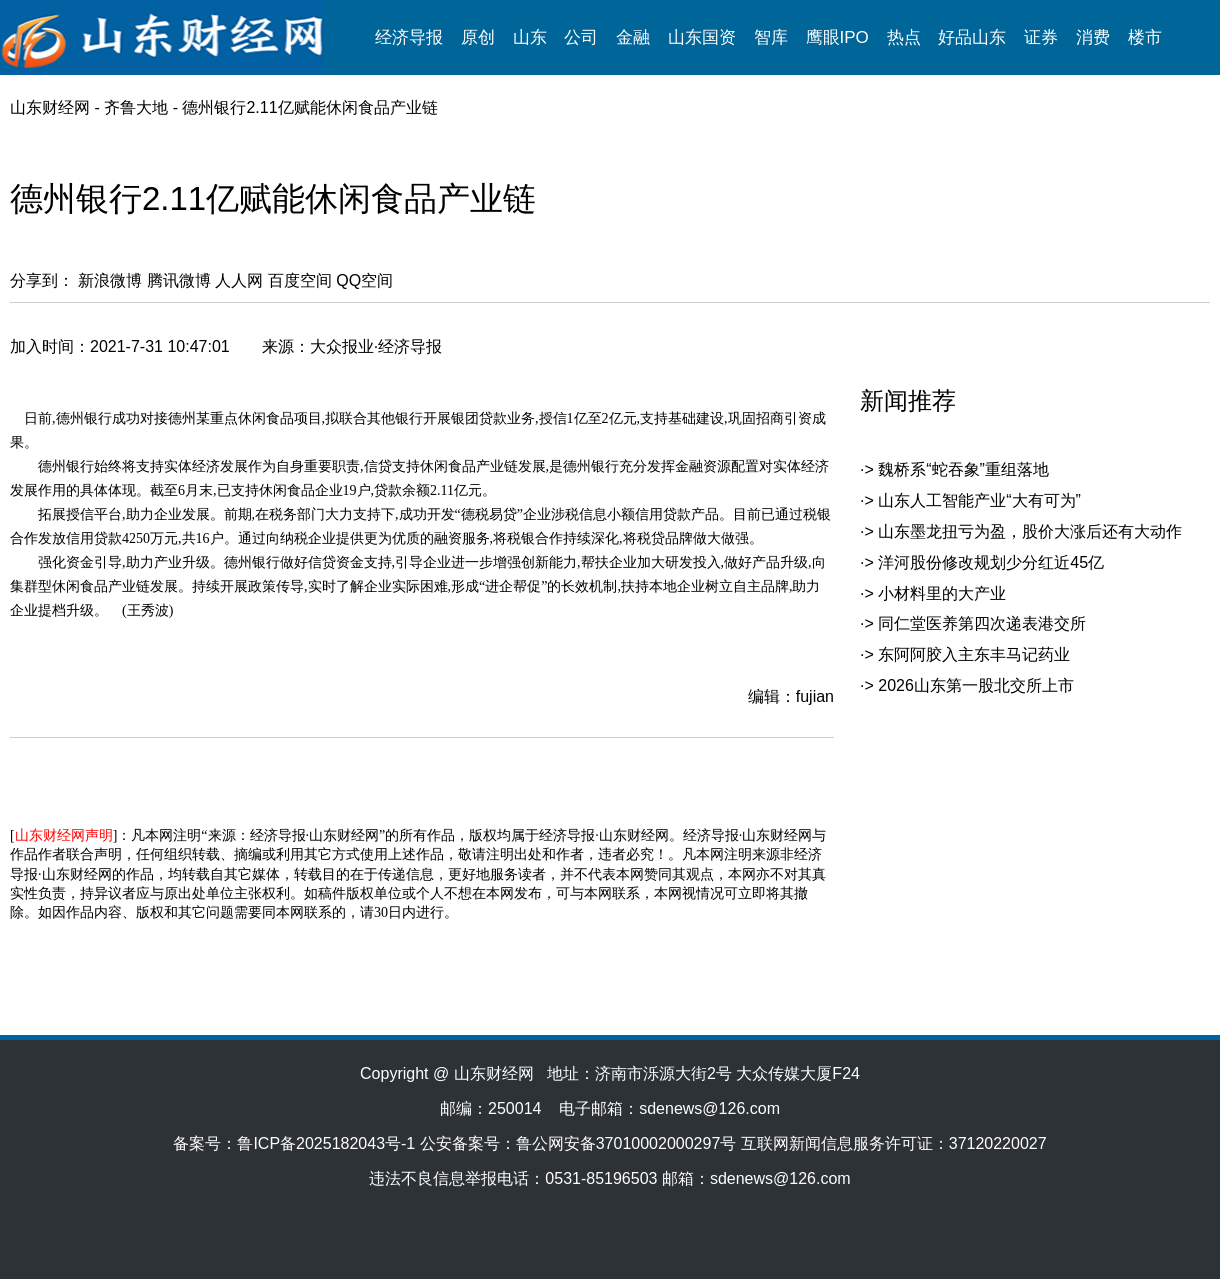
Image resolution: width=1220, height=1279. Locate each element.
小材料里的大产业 (942, 593)
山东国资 (702, 37)
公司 (581, 37)
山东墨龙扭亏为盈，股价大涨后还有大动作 (1030, 531)
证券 (1041, 37)
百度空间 (300, 280)
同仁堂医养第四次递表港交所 (982, 623)
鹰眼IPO (837, 37)
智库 (771, 37)
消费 (1093, 37)
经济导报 (409, 37)
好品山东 (972, 37)
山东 (530, 37)
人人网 (239, 280)
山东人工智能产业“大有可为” (979, 500)
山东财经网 (50, 107)
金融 (633, 37)
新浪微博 (110, 280)
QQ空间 (364, 280)
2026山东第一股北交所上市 (976, 685)
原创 (478, 37)
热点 (904, 37)
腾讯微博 (179, 280)
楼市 (1145, 37)
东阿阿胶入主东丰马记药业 (974, 654)
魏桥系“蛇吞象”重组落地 (963, 469)
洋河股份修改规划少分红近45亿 (991, 562)
